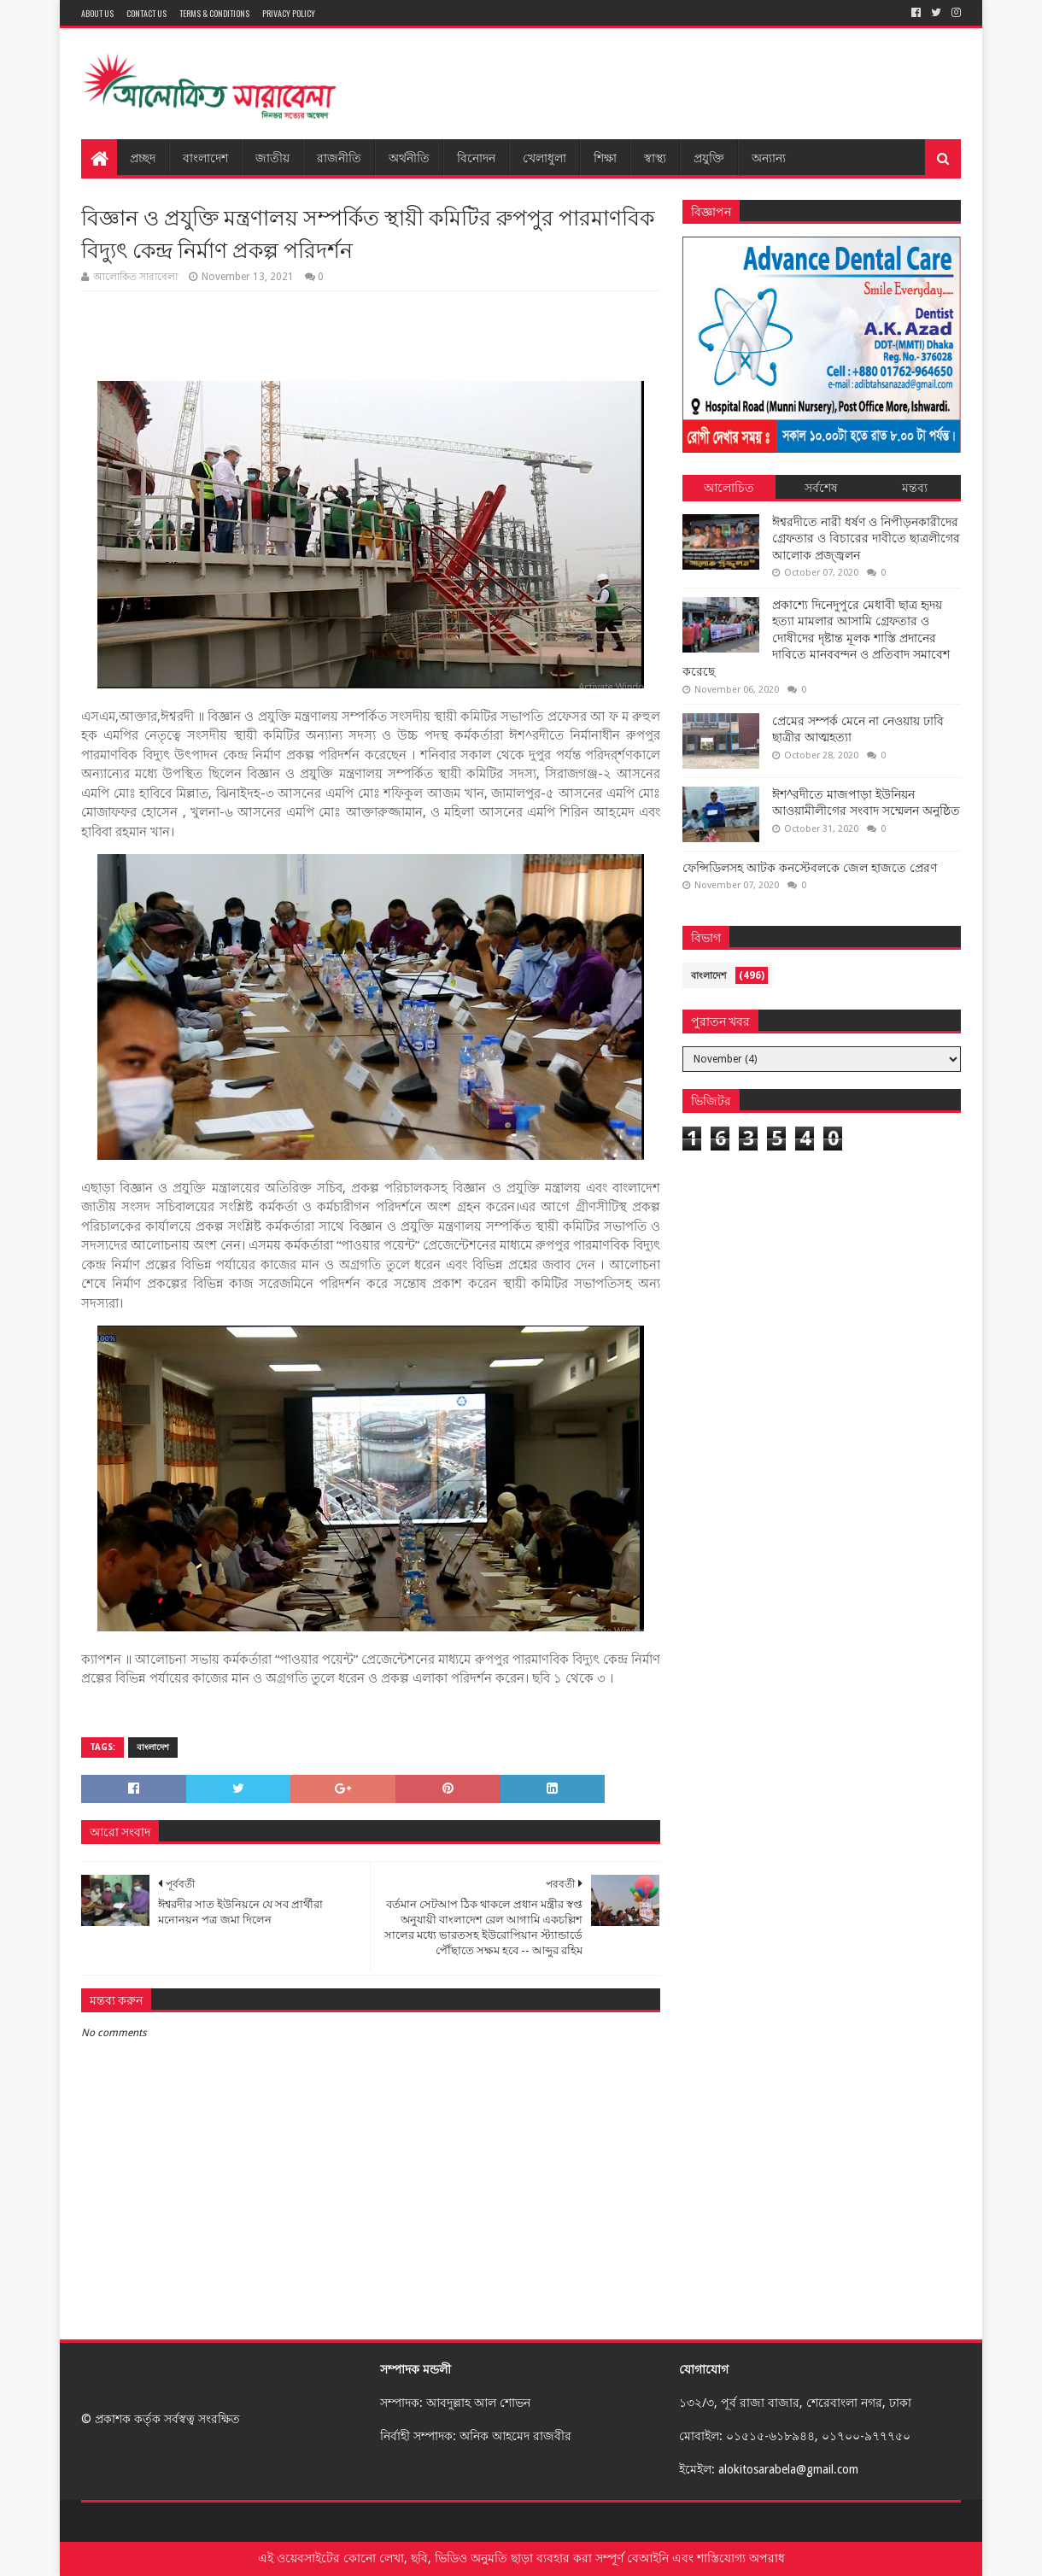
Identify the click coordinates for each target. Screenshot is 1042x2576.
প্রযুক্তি (709, 157)
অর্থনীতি (409, 157)
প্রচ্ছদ (142, 157)
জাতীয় (272, 157)
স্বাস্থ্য (655, 157)
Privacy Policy (288, 13)
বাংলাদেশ (205, 157)
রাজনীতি (339, 157)
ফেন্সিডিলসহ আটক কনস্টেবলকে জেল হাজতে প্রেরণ (809, 868)
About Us (97, 13)
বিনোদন (476, 157)
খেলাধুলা (544, 157)
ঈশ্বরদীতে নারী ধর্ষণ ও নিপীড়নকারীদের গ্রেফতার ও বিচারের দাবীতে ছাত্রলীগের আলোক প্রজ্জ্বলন (866, 538)
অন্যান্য (769, 157)
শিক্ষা (605, 157)
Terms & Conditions (214, 13)
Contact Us (146, 13)
